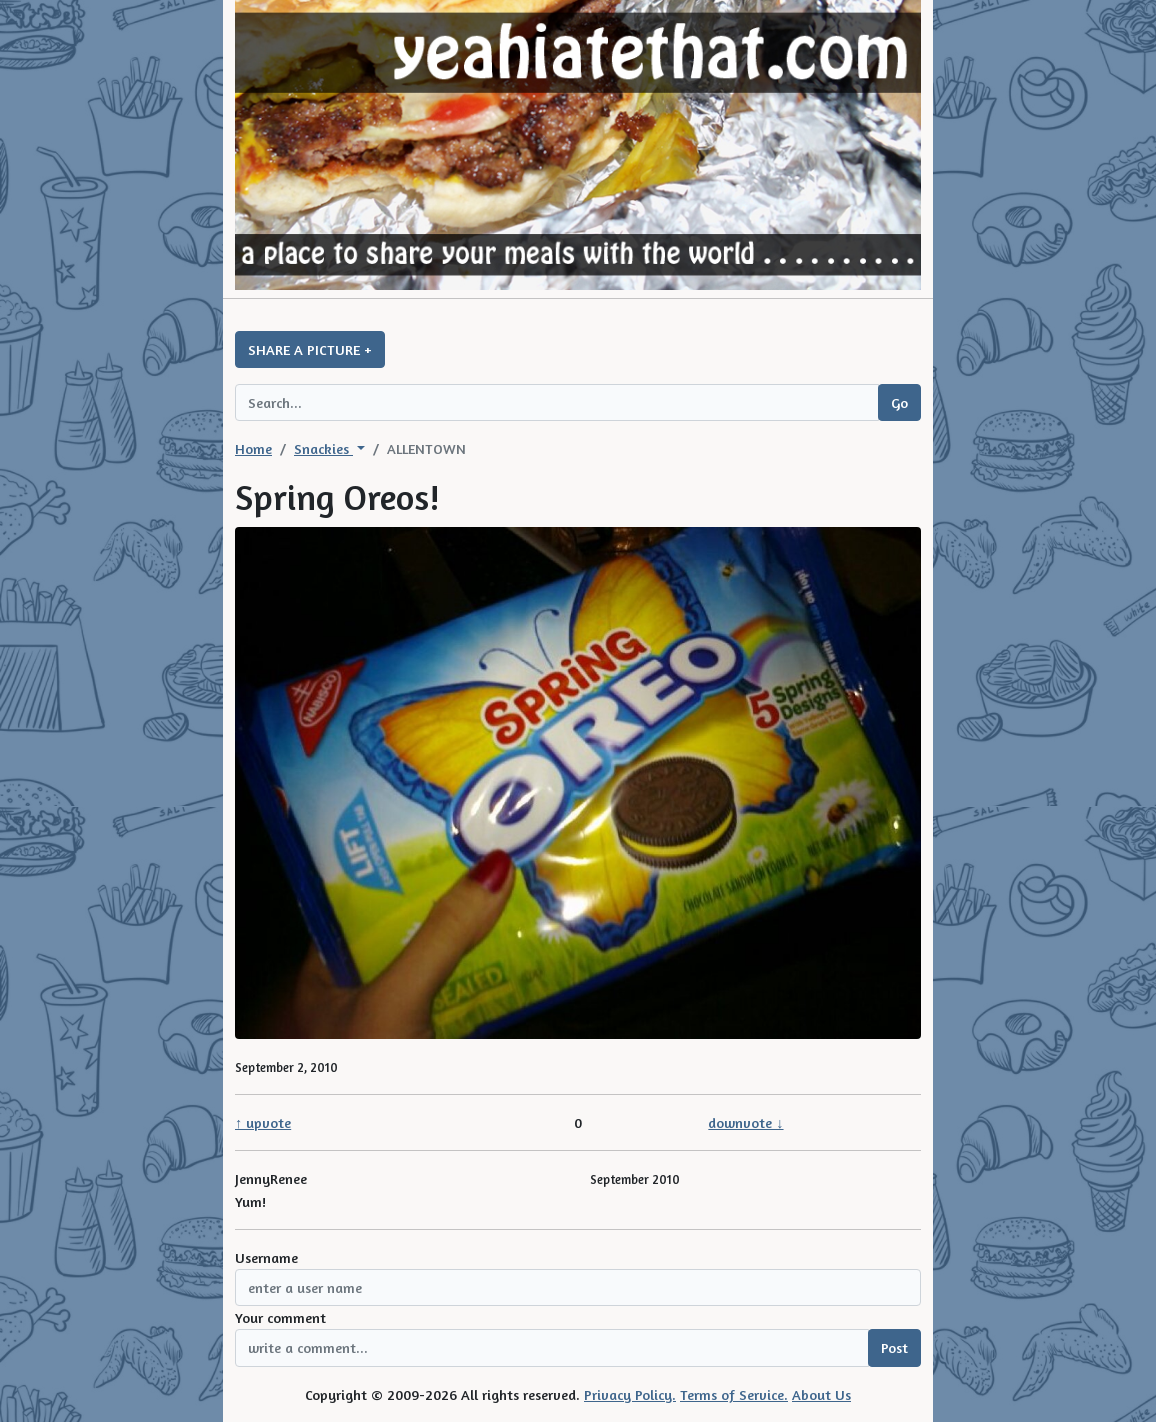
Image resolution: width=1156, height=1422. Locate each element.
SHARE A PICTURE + (310, 349)
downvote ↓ (745, 1122)
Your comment (280, 1317)
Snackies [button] (323, 448)
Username (266, 1257)
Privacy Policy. (630, 1394)
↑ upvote (263, 1122)
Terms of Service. (734, 1394)
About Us (821, 1394)
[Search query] (557, 402)
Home (253, 448)
